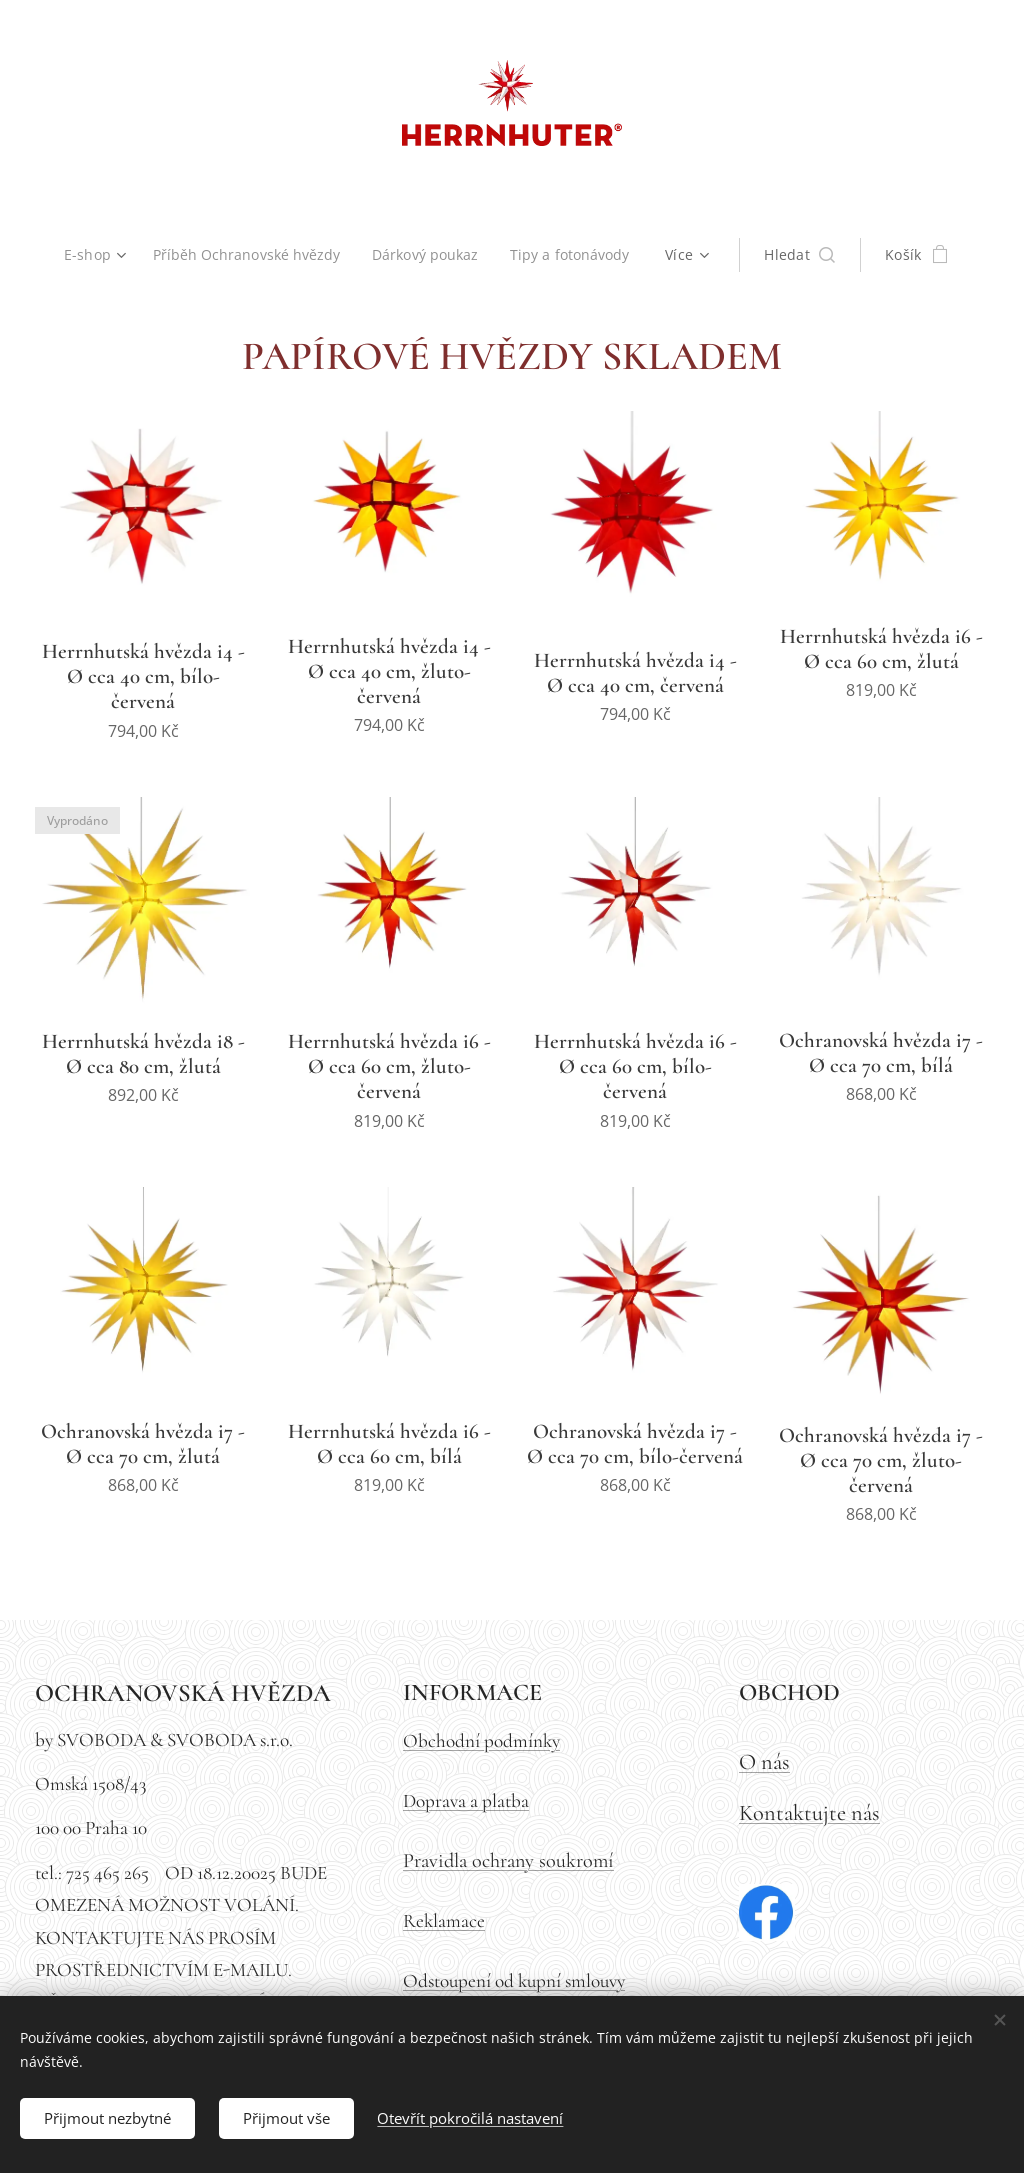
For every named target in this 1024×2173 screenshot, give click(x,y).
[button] (806, 255)
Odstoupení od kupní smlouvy (514, 1981)
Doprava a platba (466, 1801)
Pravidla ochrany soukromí (508, 1860)
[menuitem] (95, 255)
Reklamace (444, 1921)
